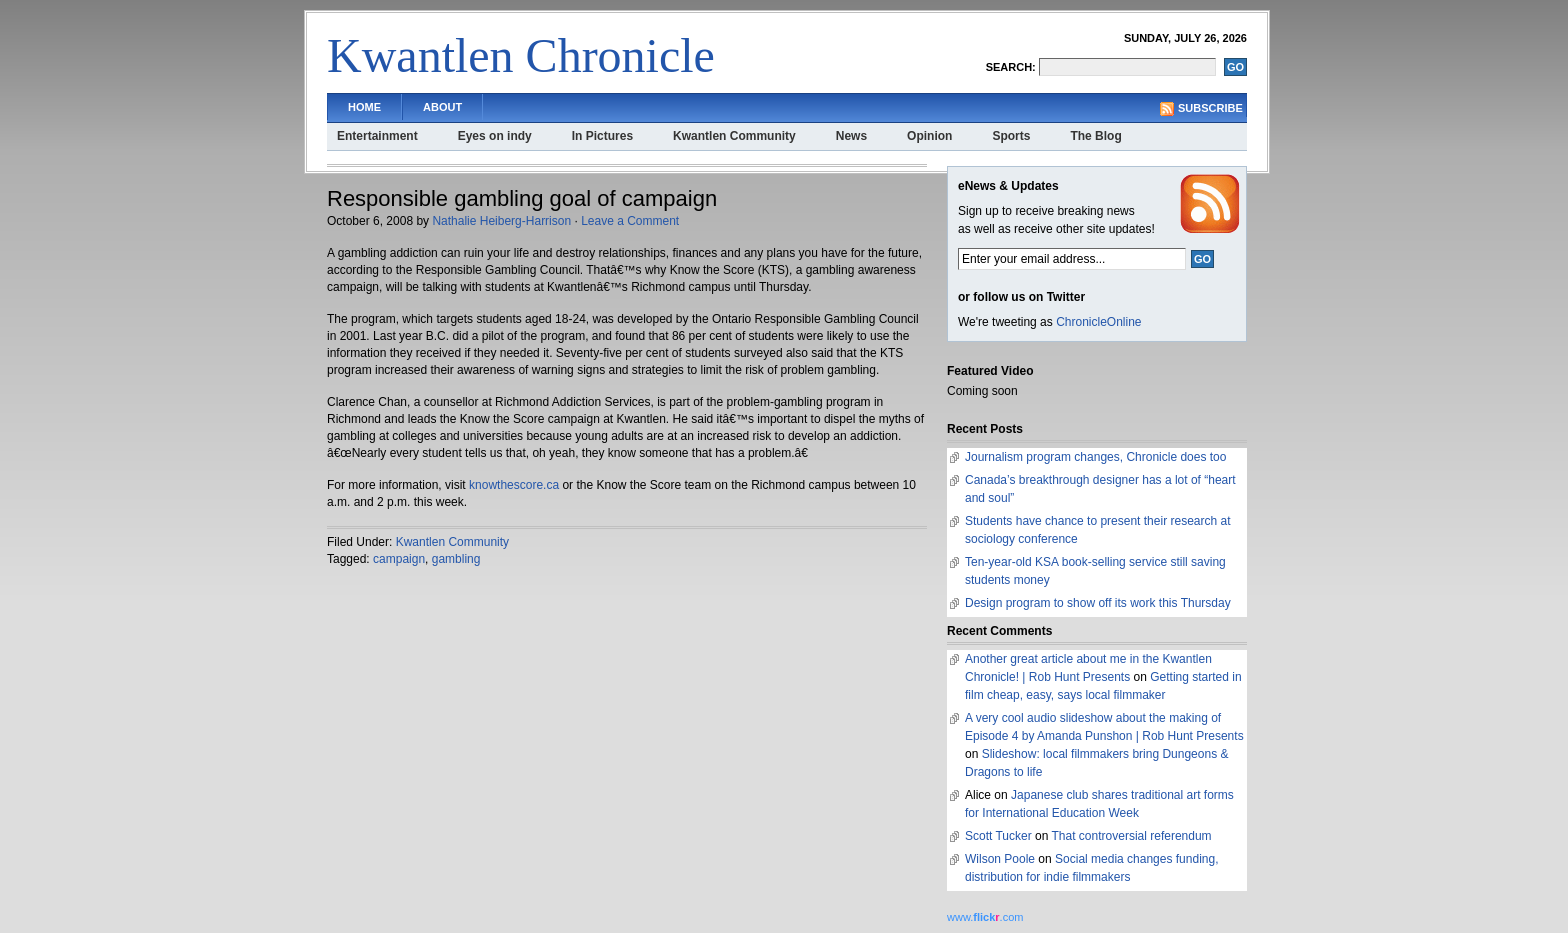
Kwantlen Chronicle (521, 55)
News (851, 136)
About (442, 107)
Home (364, 107)
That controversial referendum (1132, 836)
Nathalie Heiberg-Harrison (501, 221)
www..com (985, 917)
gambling (456, 559)
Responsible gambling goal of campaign (522, 198)
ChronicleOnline (1098, 322)
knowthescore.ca (514, 485)
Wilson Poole (1000, 859)
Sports (1011, 136)
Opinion (929, 136)
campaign (399, 559)
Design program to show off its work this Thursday (1098, 603)
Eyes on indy (495, 136)
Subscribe (1210, 108)
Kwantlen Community (734, 136)
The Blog (1095, 136)
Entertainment (377, 136)
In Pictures (602, 136)
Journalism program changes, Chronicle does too (1095, 457)
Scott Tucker (998, 836)
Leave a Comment (630, 221)
